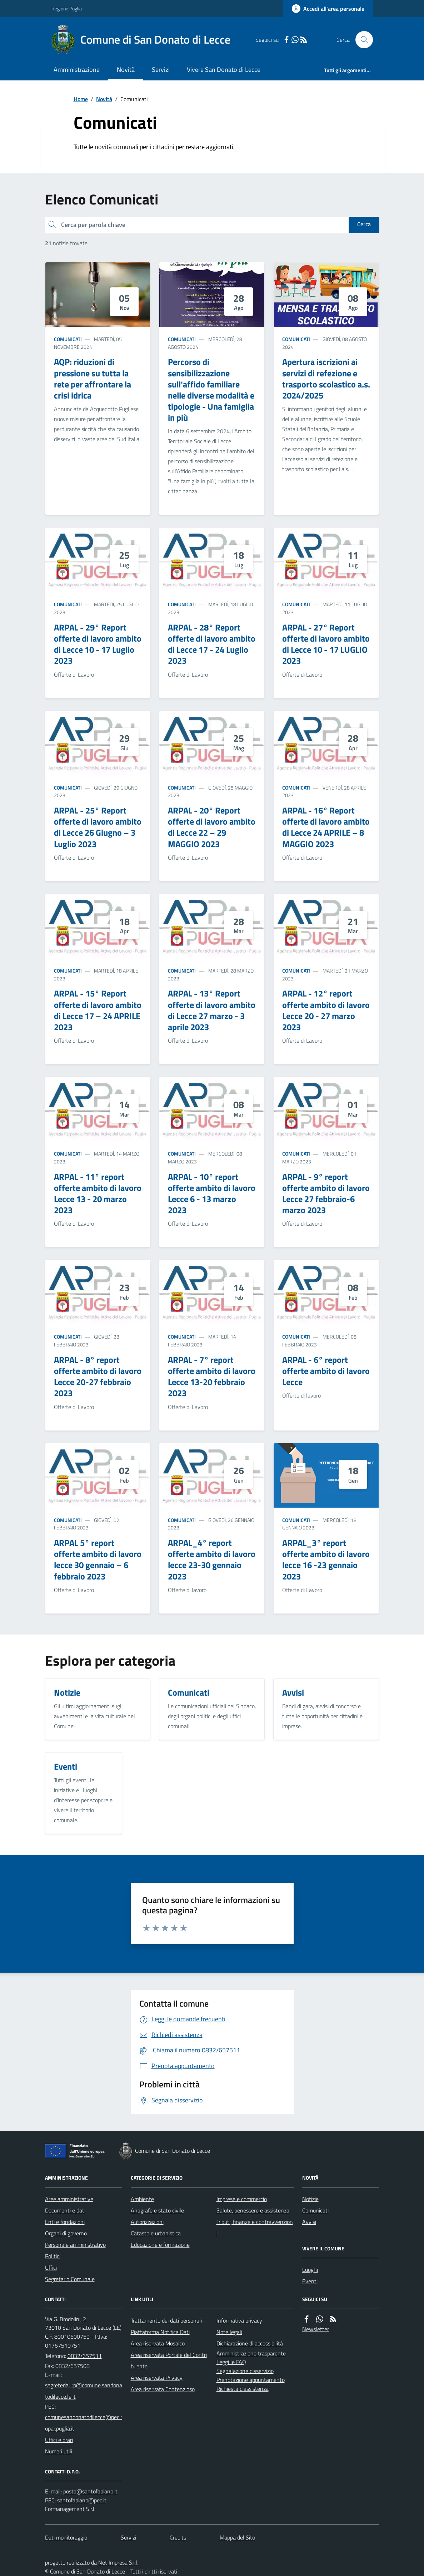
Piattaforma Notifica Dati (160, 2332)
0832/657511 (85, 2356)
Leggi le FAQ (231, 2362)
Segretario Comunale (70, 2279)
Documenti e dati (65, 2210)
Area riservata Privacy (157, 2377)
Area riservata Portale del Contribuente (169, 2360)
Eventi (310, 2281)
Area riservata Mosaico (158, 2343)
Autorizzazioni (147, 2221)
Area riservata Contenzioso (163, 2389)
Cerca (364, 224)
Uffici (51, 2267)
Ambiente (142, 2199)
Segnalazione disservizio (245, 2371)
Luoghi (310, 2269)
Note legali (229, 2332)
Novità (126, 69)
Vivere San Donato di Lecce (223, 69)
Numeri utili (58, 2451)
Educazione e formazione (160, 2244)
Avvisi (309, 2221)
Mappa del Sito (237, 2537)
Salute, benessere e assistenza (252, 2210)
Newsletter (315, 2329)
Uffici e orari (59, 2440)
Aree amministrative (69, 2199)
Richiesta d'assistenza (242, 2388)
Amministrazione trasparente (251, 2353)
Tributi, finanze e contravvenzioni (254, 2227)
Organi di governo (66, 2233)
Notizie (310, 2199)
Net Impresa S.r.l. (118, 2562)
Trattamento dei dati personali (166, 2320)
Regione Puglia (66, 8)
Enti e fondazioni (65, 2221)
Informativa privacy (239, 2320)
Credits (178, 2537)
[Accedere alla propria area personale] (328, 8)
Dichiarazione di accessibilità (249, 2343)
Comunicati (68, 339)
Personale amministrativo (75, 2244)
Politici (52, 2256)
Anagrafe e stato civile (157, 2210)
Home (81, 99)
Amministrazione (77, 69)
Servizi (161, 69)
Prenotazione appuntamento (250, 2379)
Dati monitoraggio (66, 2537)
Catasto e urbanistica (156, 2233)
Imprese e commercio (241, 2199)
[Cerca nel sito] (361, 39)
